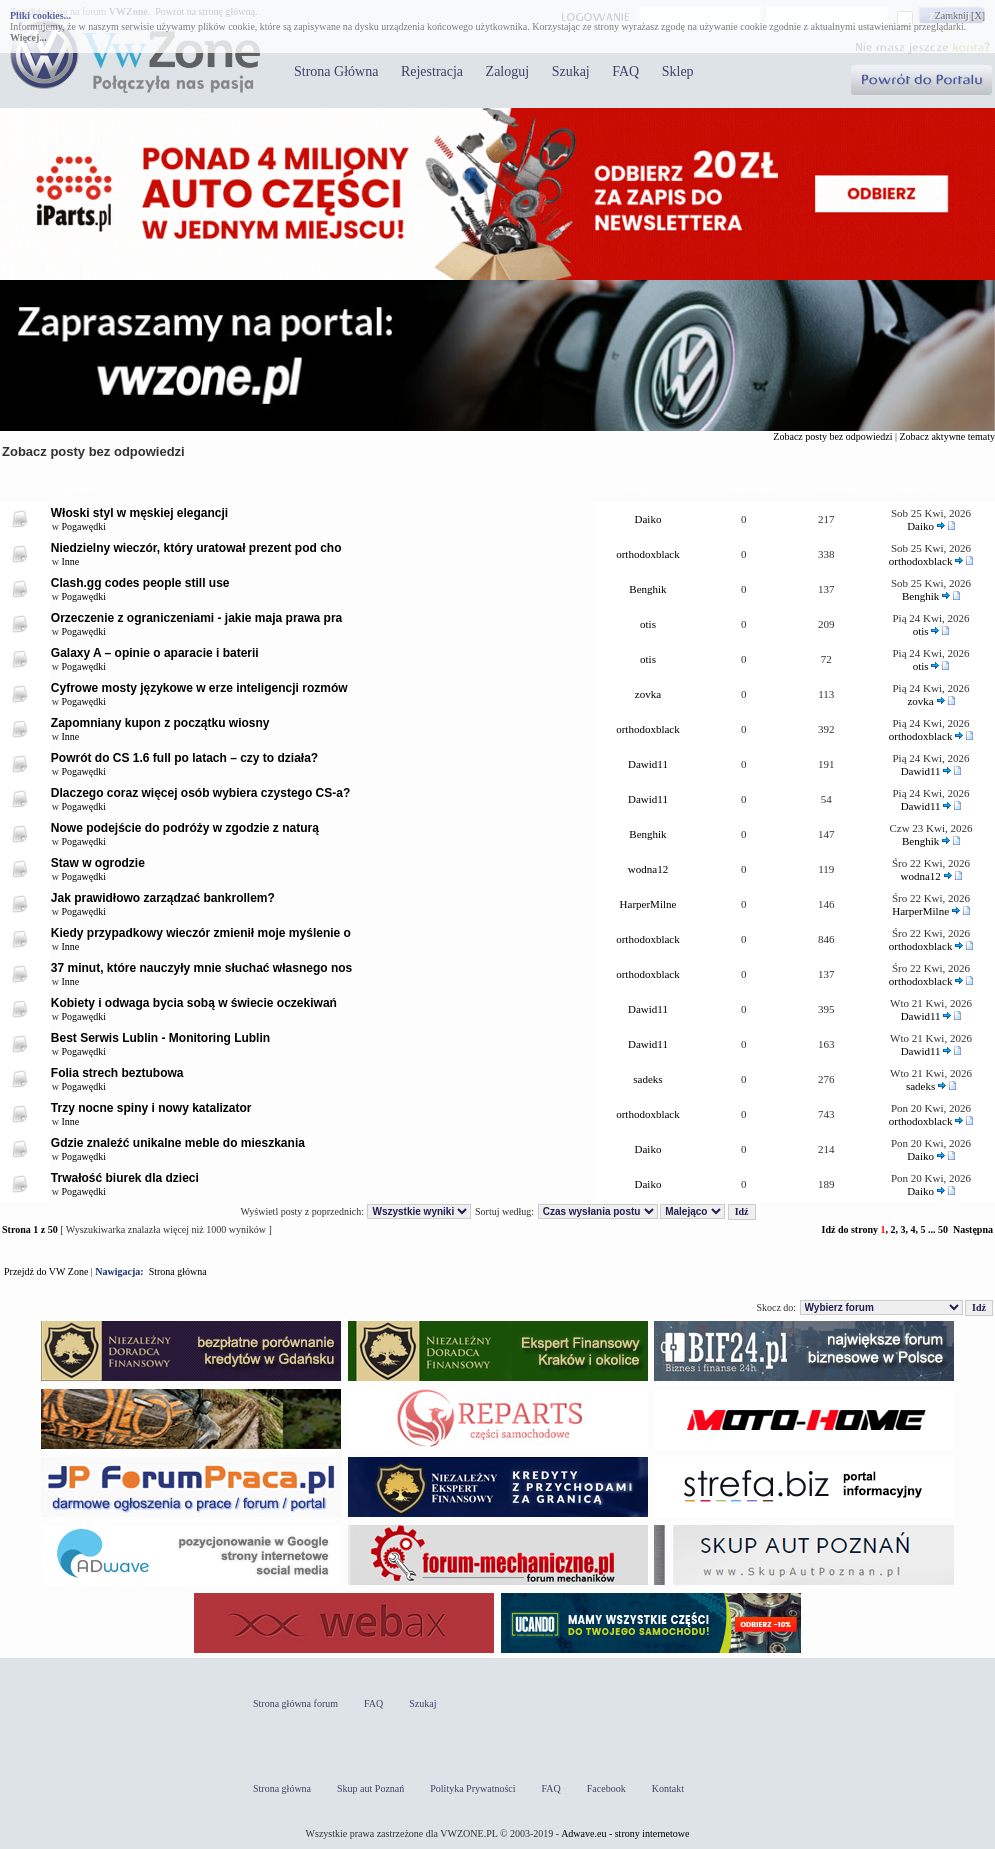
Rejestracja (432, 71)
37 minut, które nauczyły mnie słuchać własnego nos (201, 968)
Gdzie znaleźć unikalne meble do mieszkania (178, 1143)
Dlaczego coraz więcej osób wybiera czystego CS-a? (200, 793)
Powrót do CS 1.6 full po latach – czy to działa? (184, 758)
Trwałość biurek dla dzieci (125, 1178)
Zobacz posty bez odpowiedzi (832, 436)
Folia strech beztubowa (117, 1073)
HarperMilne (648, 904)
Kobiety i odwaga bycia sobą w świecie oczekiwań (194, 1003)
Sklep (678, 71)
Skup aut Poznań (370, 1788)
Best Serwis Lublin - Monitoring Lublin (160, 1038)
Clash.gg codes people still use (140, 583)
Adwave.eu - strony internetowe (625, 1833)
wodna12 (648, 869)
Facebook (606, 1788)
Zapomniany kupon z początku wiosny (160, 723)
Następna (973, 1229)
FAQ (625, 71)
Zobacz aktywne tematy (947, 436)
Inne (71, 561)
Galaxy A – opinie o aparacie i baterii (155, 653)
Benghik (647, 589)
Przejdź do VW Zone (46, 1271)
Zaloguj (508, 71)
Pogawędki (84, 526)
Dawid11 (648, 764)
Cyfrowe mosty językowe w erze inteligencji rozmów (199, 688)
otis (648, 624)
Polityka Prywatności (472, 1788)
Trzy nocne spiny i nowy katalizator (151, 1108)
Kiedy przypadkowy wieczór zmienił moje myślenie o (201, 933)
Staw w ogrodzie (98, 863)
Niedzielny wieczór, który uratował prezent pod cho (196, 548)
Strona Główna (336, 71)
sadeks (647, 1079)
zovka (648, 694)
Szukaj (571, 71)
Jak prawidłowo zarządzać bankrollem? (163, 898)
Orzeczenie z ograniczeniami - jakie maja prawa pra (196, 618)
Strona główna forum (295, 1703)
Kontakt (668, 1788)
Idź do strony (849, 1229)
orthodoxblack (648, 554)
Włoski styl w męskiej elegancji (139, 513)
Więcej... (28, 37)
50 (943, 1229)
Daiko (648, 519)
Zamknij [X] (960, 15)
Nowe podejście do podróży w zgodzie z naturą (185, 828)
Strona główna (178, 1271)
